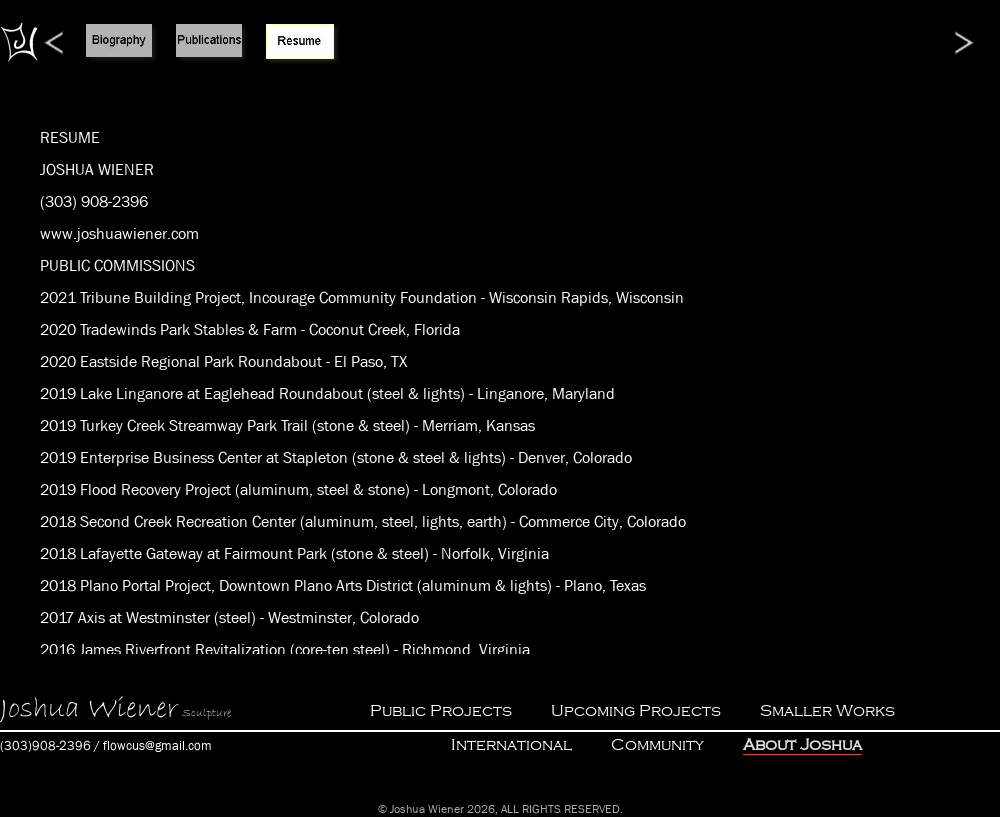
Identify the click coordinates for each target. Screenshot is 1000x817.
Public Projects (441, 711)
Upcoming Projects (636, 711)
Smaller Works (827, 711)
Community (657, 745)
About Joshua (802, 745)
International (511, 745)
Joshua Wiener (89, 709)
